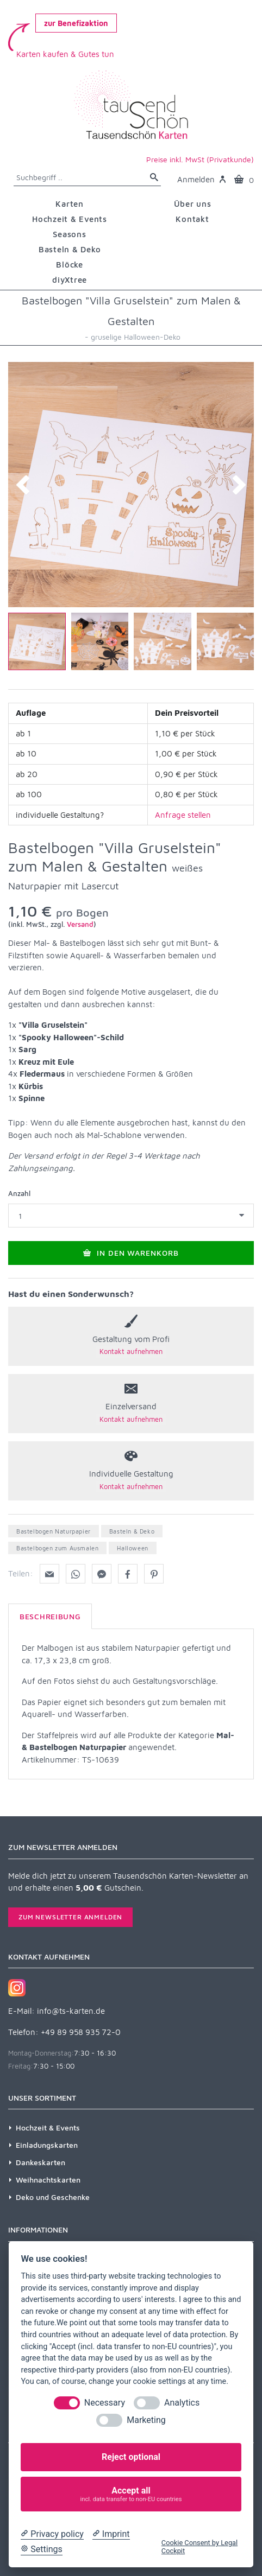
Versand (80, 924)
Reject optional (131, 2457)
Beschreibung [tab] (50, 1616)
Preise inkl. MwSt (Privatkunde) (200, 159)
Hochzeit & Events (48, 2127)
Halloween (132, 1547)
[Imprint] (111, 2534)
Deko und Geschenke (53, 2197)
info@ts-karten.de (71, 2010)
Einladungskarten (47, 2144)
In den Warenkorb (131, 1252)
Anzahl (19, 1193)
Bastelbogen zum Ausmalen (57, 1547)
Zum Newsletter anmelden (70, 1917)
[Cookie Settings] (41, 2549)
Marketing (146, 2420)
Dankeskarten (40, 2162)
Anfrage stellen (183, 814)
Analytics (181, 2402)
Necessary (104, 2402)
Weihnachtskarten (48, 2179)
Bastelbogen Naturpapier (53, 1531)
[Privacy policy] (52, 2534)
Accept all (131, 2494)
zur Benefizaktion (76, 23)
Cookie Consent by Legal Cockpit (199, 2547)
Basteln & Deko (131, 1531)
